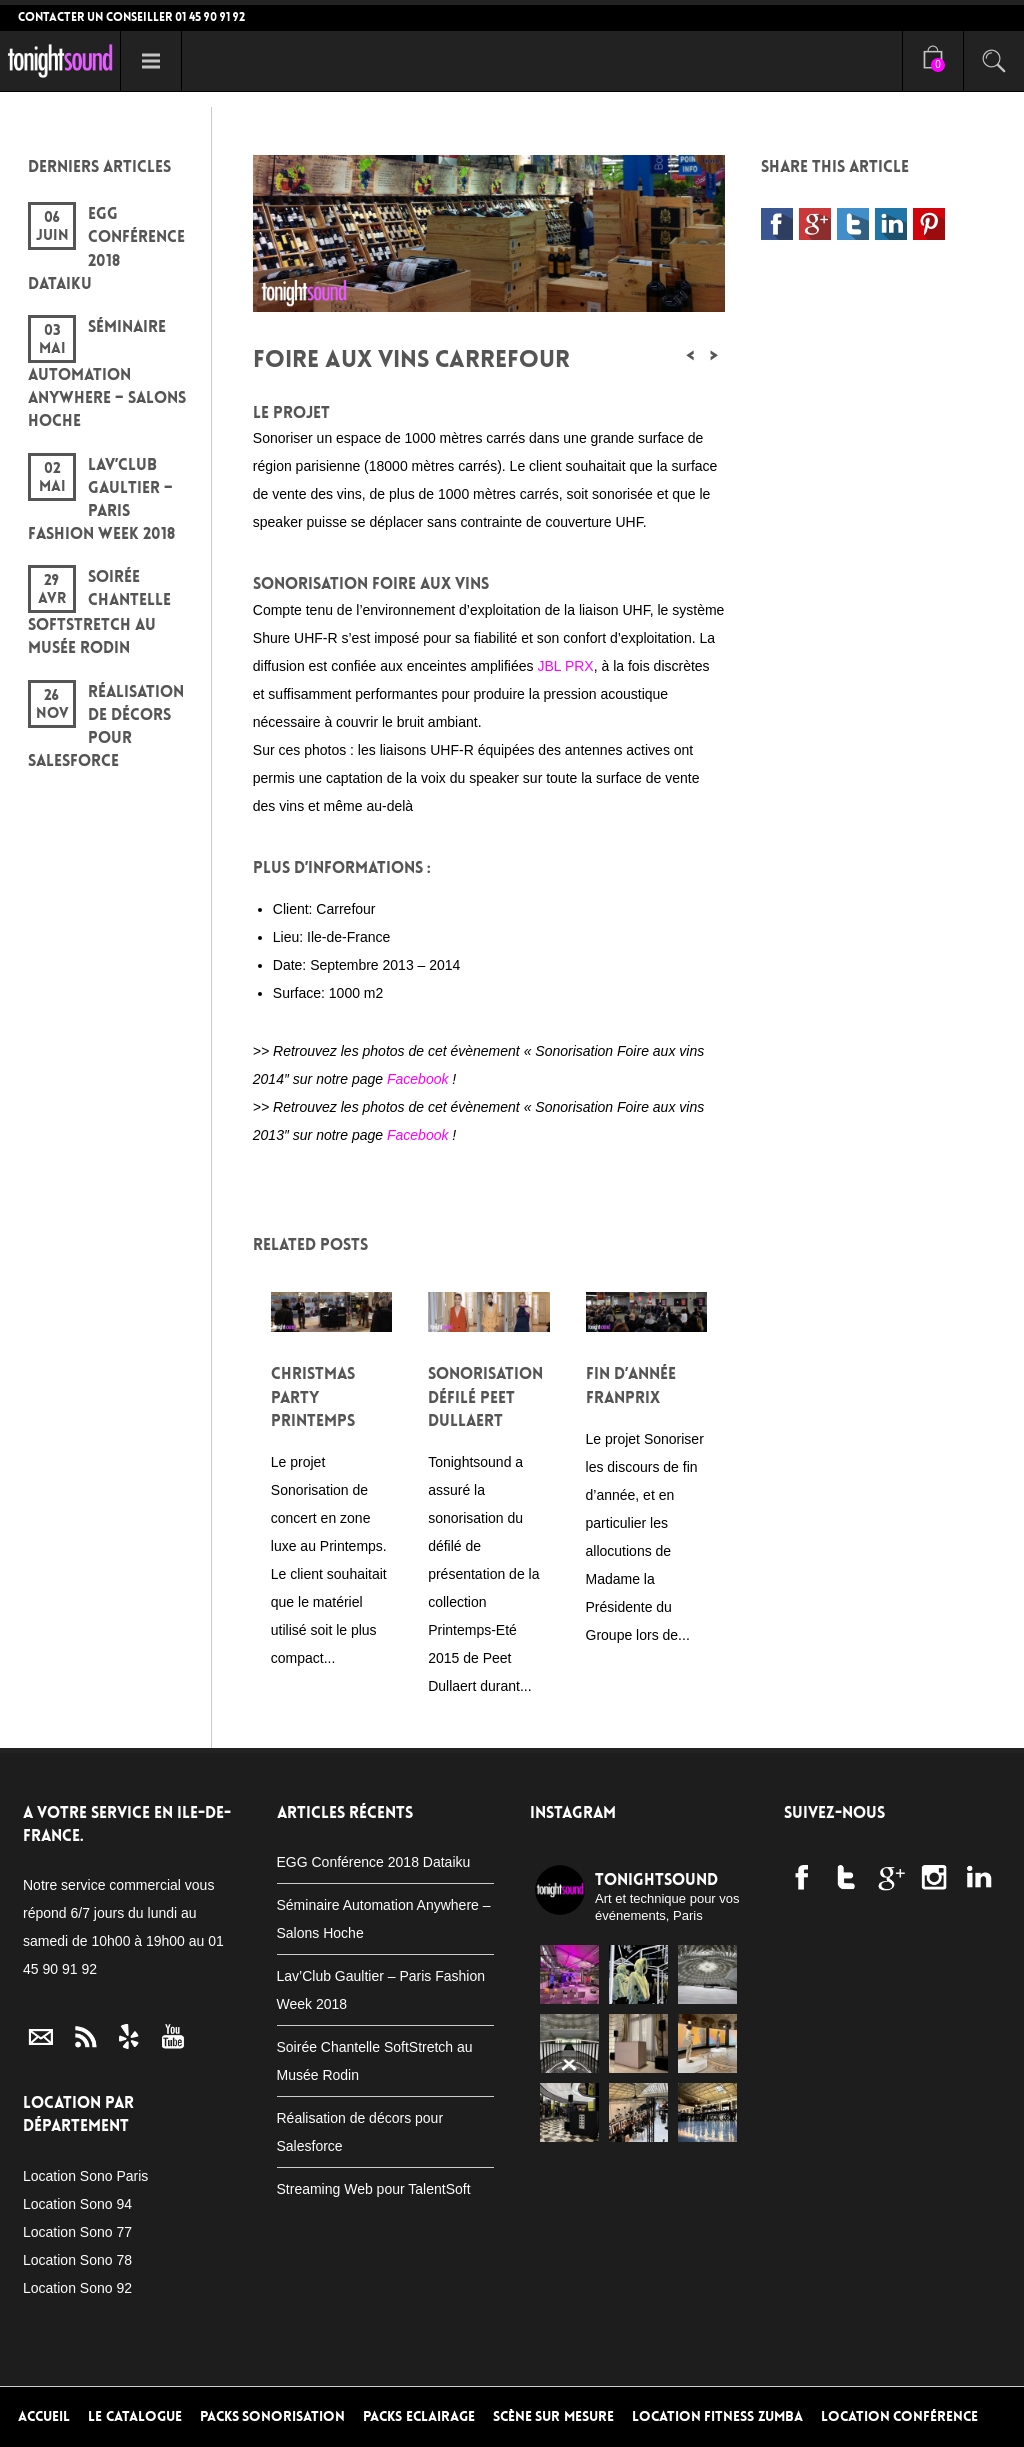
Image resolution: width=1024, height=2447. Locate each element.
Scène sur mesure (553, 2416)
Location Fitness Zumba (717, 2416)
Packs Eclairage (419, 2416)
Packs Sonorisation (273, 2416)
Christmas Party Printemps (313, 1396)
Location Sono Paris (85, 2176)
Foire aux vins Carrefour (411, 359)
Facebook (417, 1079)
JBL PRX (565, 666)
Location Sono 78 (77, 2260)
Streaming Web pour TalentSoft (374, 2189)
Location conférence (900, 2416)
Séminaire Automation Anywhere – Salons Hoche (107, 373)
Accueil (44, 2416)
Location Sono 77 (77, 2232)
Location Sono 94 (77, 2204)
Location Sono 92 (77, 2288)
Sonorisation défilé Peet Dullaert (485, 1396)
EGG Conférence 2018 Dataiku (374, 1862)
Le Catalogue (135, 2416)
